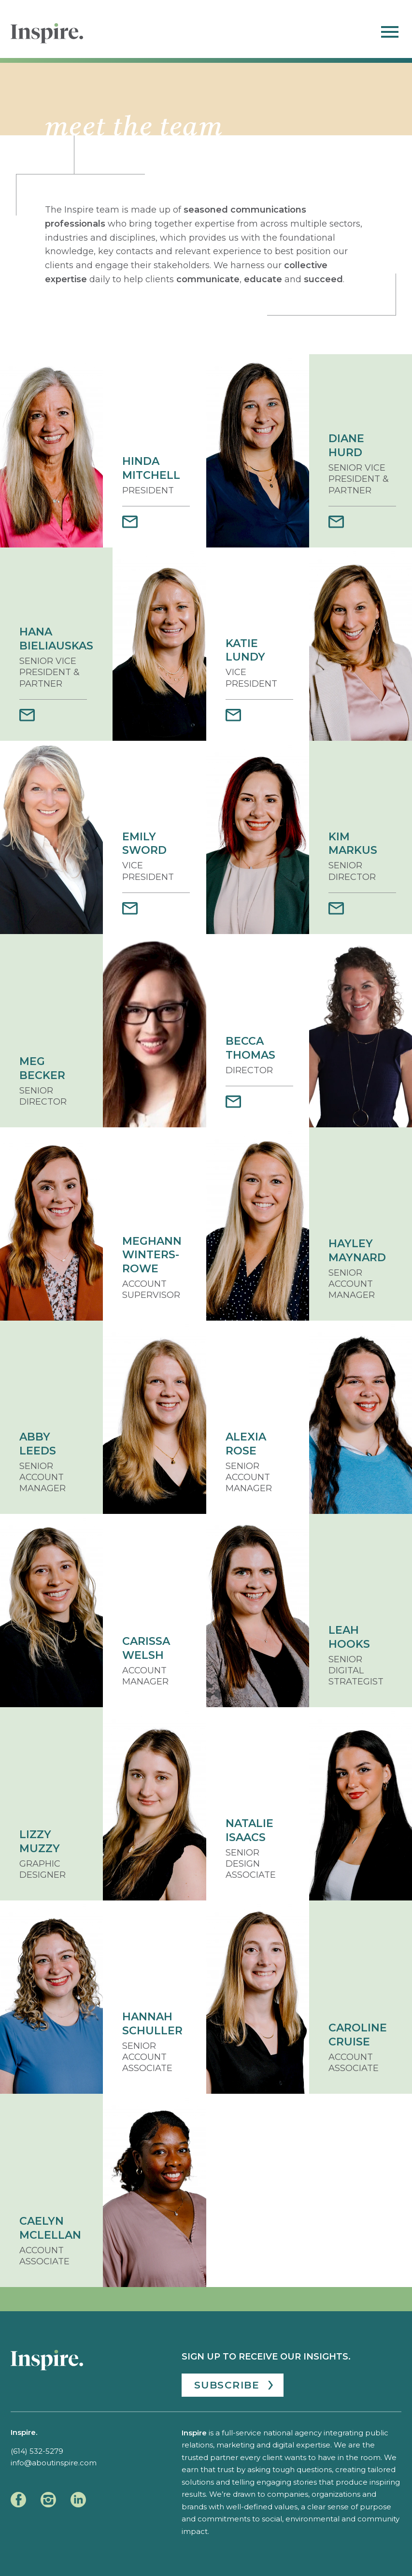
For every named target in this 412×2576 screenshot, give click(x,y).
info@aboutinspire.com (54, 2462)
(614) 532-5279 (37, 2451)
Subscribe (227, 2385)
